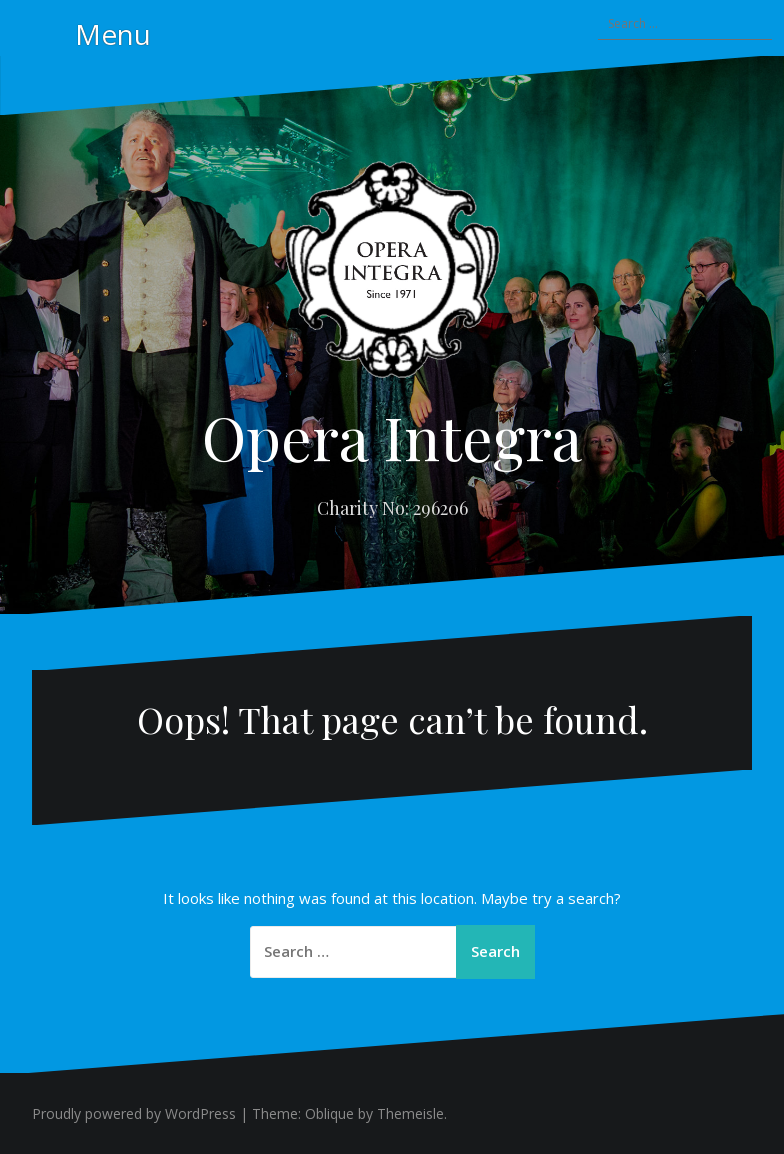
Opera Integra (392, 436)
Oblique (329, 1113)
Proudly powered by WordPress (134, 1113)
